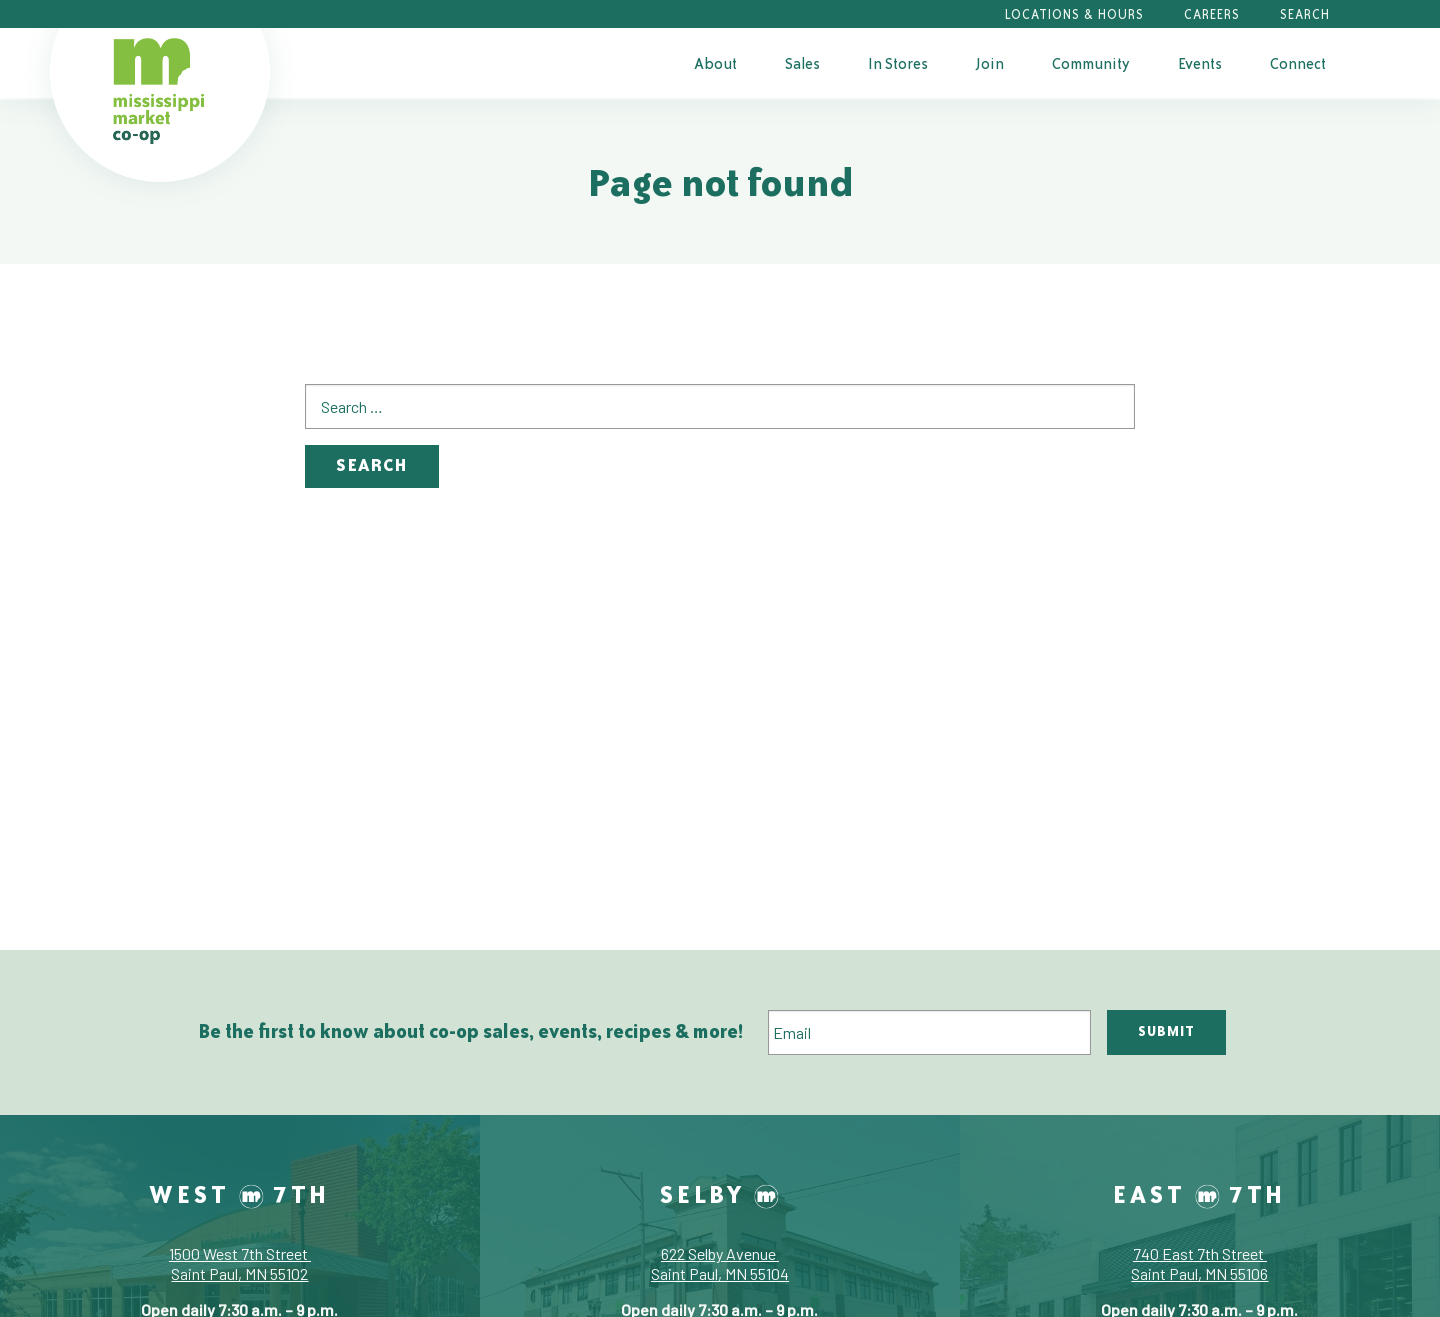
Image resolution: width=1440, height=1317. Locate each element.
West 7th (239, 1194)
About (715, 63)
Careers (1212, 14)
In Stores (898, 63)
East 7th (1199, 1194)
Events (1200, 63)
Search (1305, 14)
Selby (719, 1194)
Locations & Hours (1074, 14)
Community (1091, 63)
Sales (802, 63)
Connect (1298, 63)
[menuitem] (715, 63)
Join (990, 63)
